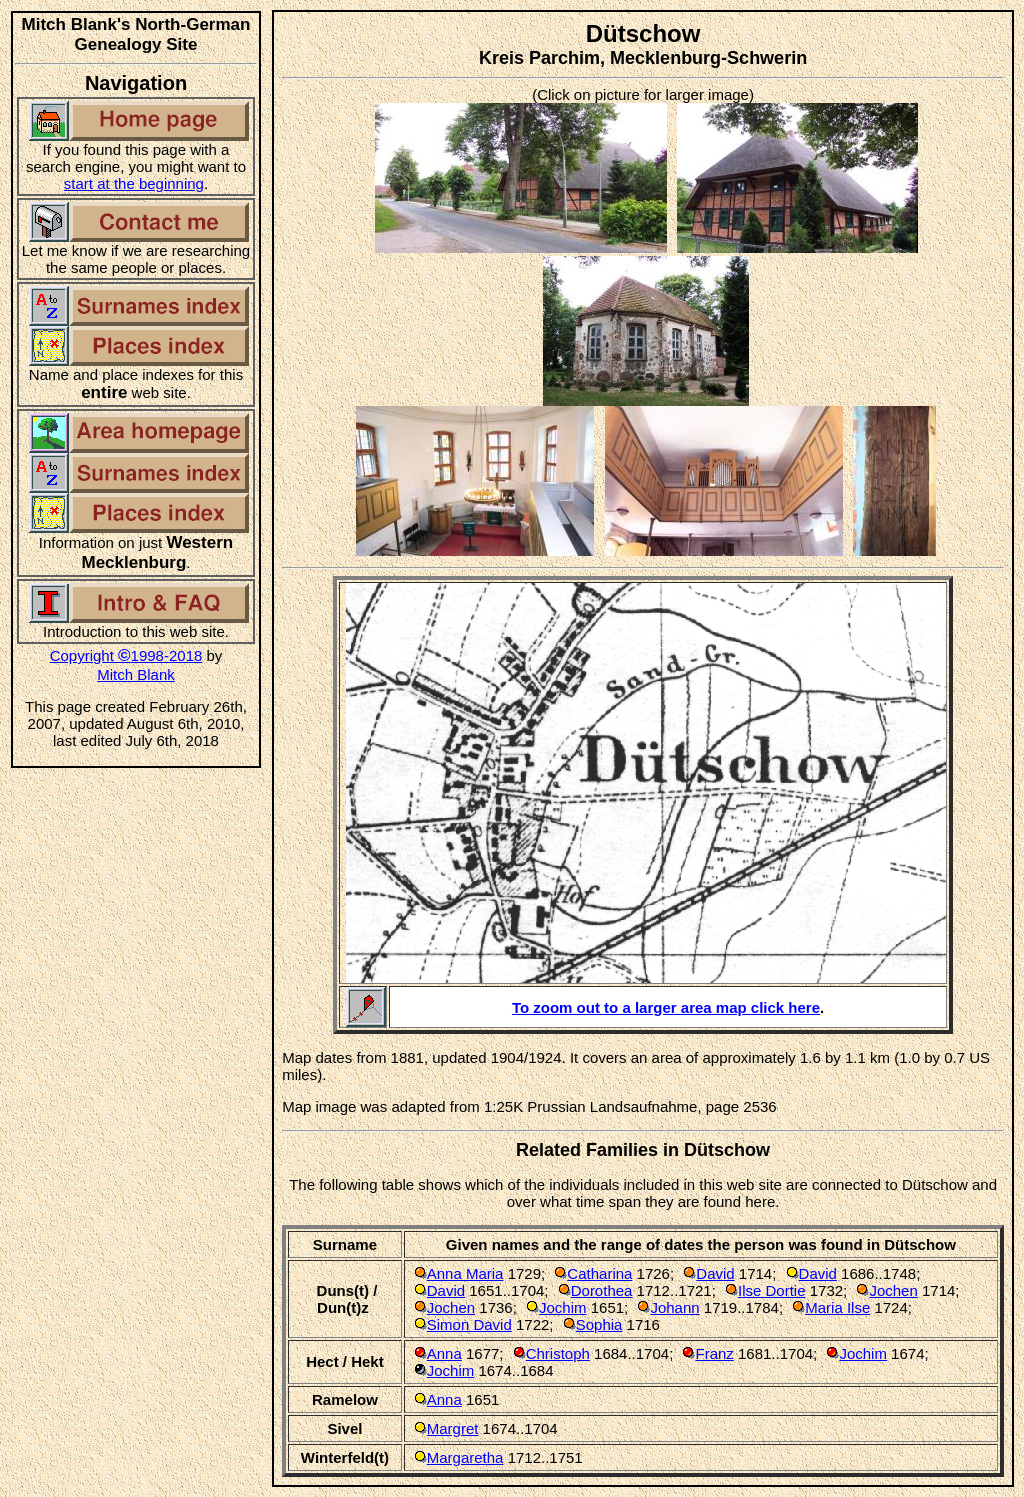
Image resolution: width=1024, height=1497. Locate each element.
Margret (453, 1428)
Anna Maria (465, 1273)
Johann (674, 1307)
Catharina (599, 1273)
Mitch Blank (136, 674)
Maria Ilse (837, 1307)
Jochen (893, 1290)
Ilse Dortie (772, 1290)
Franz (714, 1353)
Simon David (469, 1324)
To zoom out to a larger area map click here (666, 1007)
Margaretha (465, 1457)
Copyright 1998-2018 (126, 655)
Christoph (558, 1353)
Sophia (599, 1324)
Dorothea (602, 1290)
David (715, 1273)
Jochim (563, 1307)
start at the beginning (134, 183)
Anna (444, 1353)
